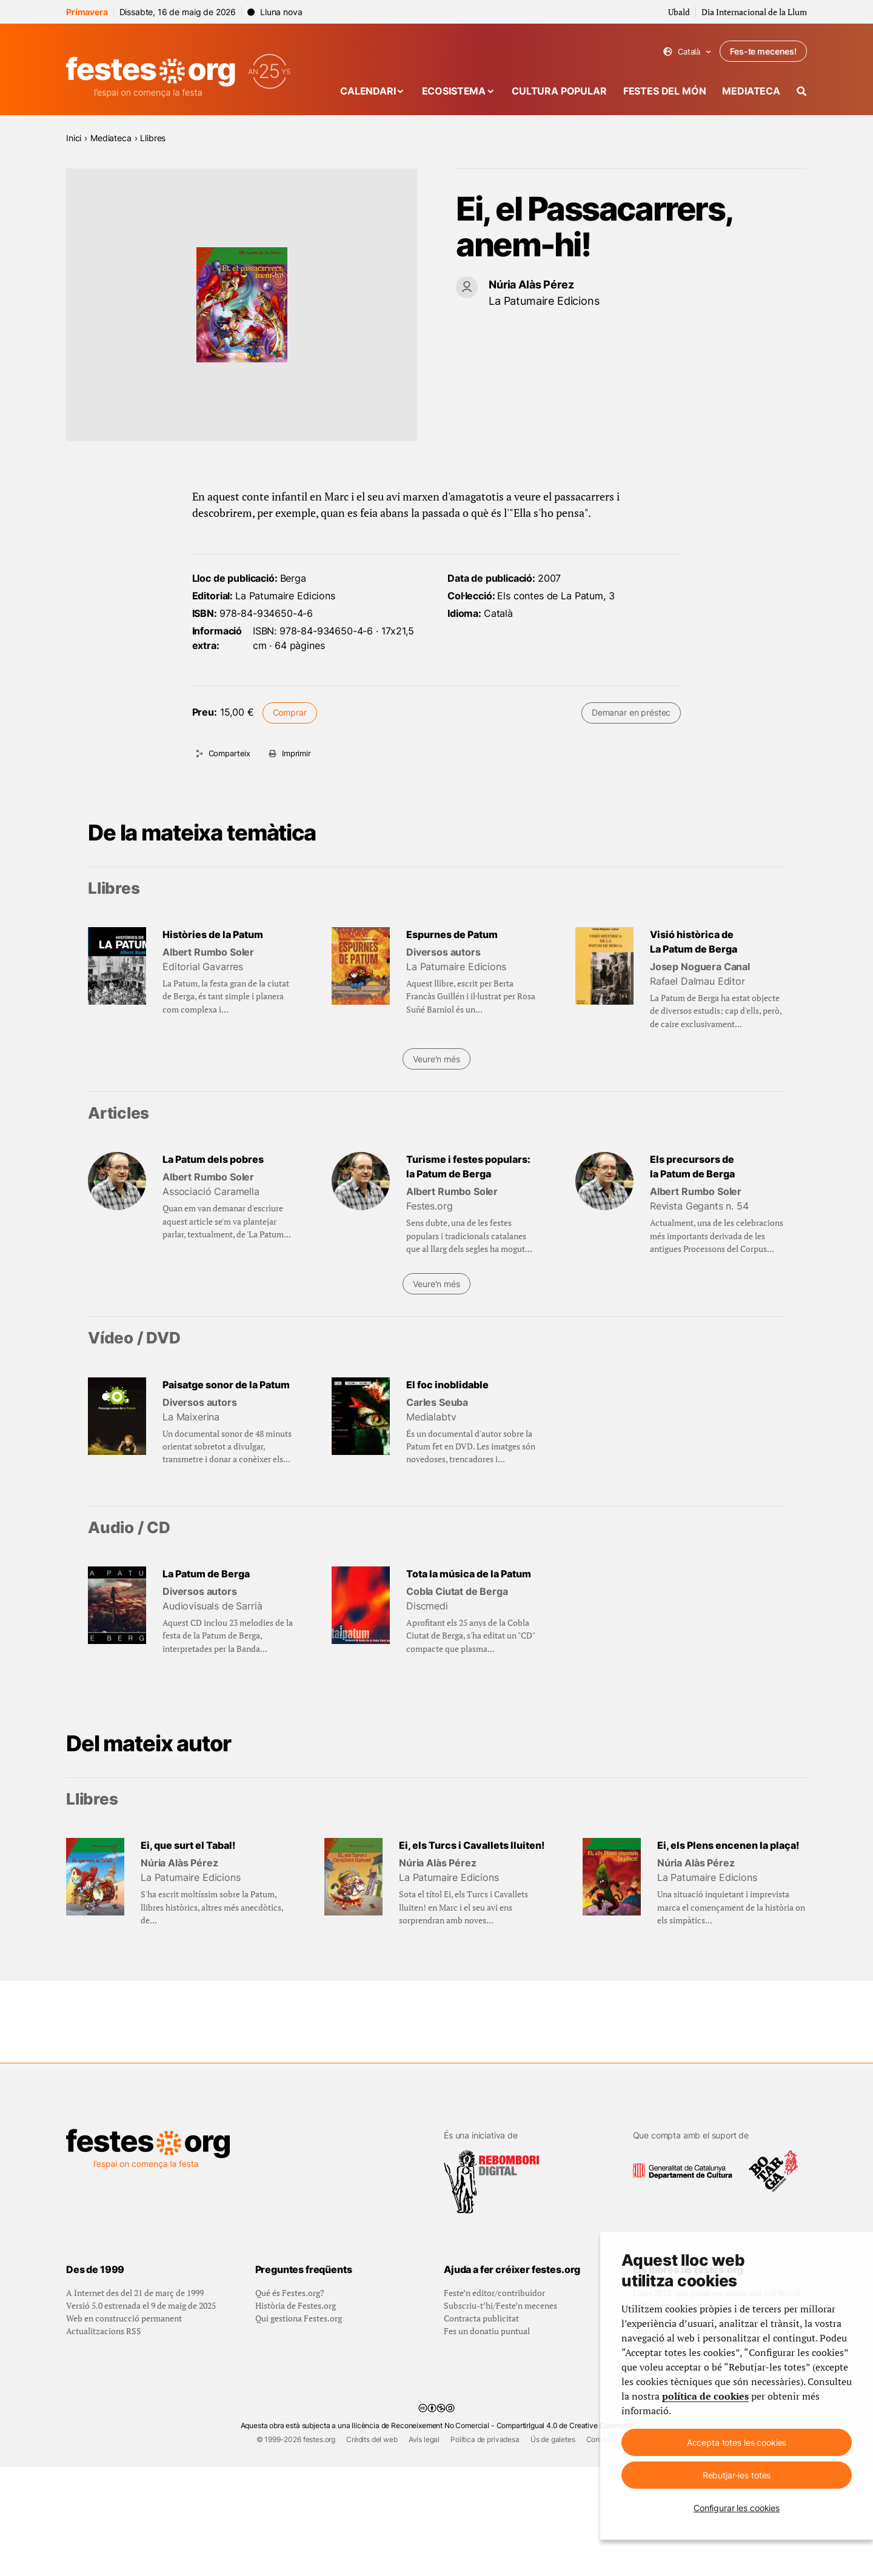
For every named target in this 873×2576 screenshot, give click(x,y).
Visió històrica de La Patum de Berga (693, 941)
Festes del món (664, 91)
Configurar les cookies (737, 2508)
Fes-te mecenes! (763, 51)
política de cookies (705, 2396)
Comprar (290, 712)
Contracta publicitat (481, 2427)
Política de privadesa (485, 2548)
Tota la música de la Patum (468, 1574)
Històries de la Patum (212, 934)
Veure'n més (436, 1059)
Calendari (368, 91)
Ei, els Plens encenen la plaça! (728, 1845)
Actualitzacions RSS (103, 2440)
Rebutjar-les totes (737, 2475)
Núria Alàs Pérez (531, 284)
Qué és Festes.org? (289, 2402)
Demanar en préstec (631, 712)
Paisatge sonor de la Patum (226, 1385)
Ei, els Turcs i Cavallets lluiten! (471, 1845)
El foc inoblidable (447, 1385)
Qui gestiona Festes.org (298, 2427)
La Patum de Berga (206, 1574)
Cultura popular (559, 91)
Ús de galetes (552, 2548)
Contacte (601, 2548)
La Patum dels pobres (213, 1159)
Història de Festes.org (295, 2414)
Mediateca (751, 91)
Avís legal (424, 2548)
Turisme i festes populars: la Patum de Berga (468, 1166)
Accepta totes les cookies (737, 2442)
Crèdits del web (372, 2548)
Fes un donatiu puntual (487, 2440)
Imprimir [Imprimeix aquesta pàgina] (296, 753)
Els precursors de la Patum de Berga (692, 1166)
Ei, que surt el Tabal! (188, 1845)
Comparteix (229, 753)
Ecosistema (454, 91)
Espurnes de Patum (452, 934)
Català (687, 51)
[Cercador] (802, 91)
